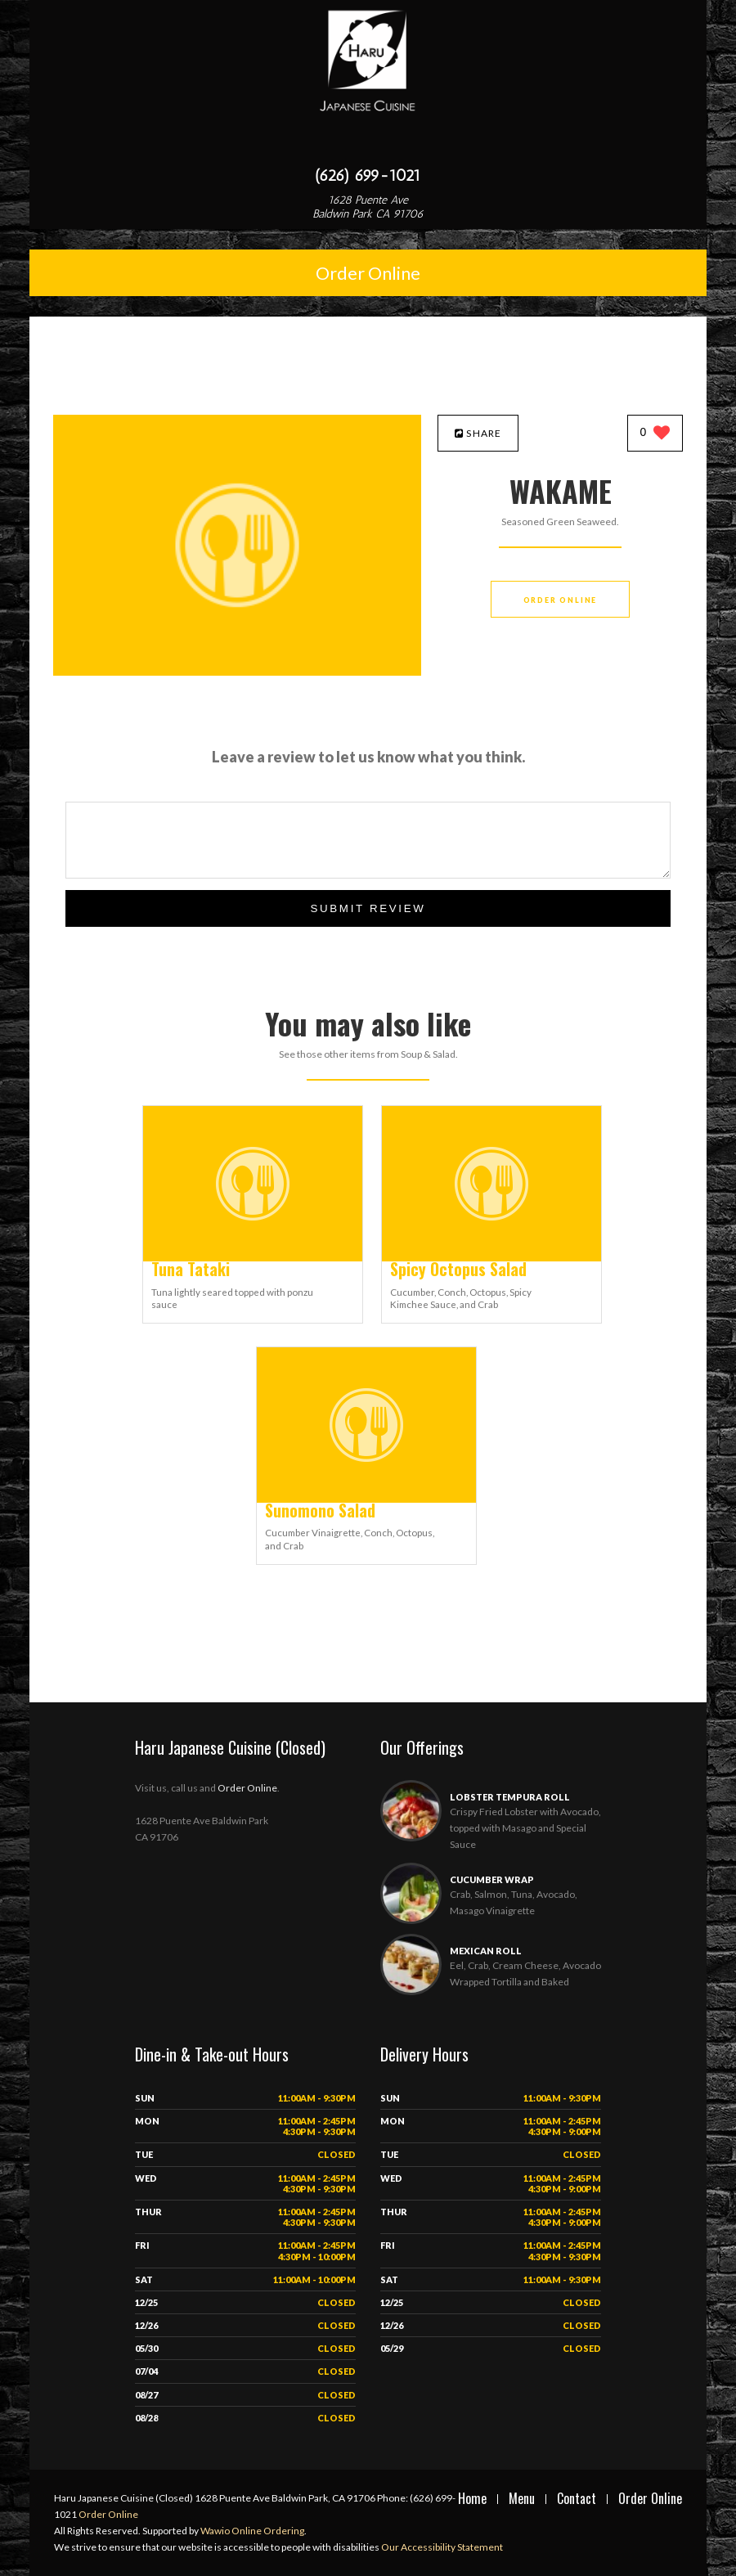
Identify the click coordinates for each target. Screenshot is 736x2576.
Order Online (368, 273)
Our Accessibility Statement (441, 2547)
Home (472, 2498)
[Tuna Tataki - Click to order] (252, 1258)
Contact (576, 2498)
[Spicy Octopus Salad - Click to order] (491, 1258)
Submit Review (367, 908)
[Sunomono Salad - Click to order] (366, 1499)
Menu (522, 2498)
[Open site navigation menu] (368, 142)
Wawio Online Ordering (252, 2530)
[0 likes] (655, 434)
